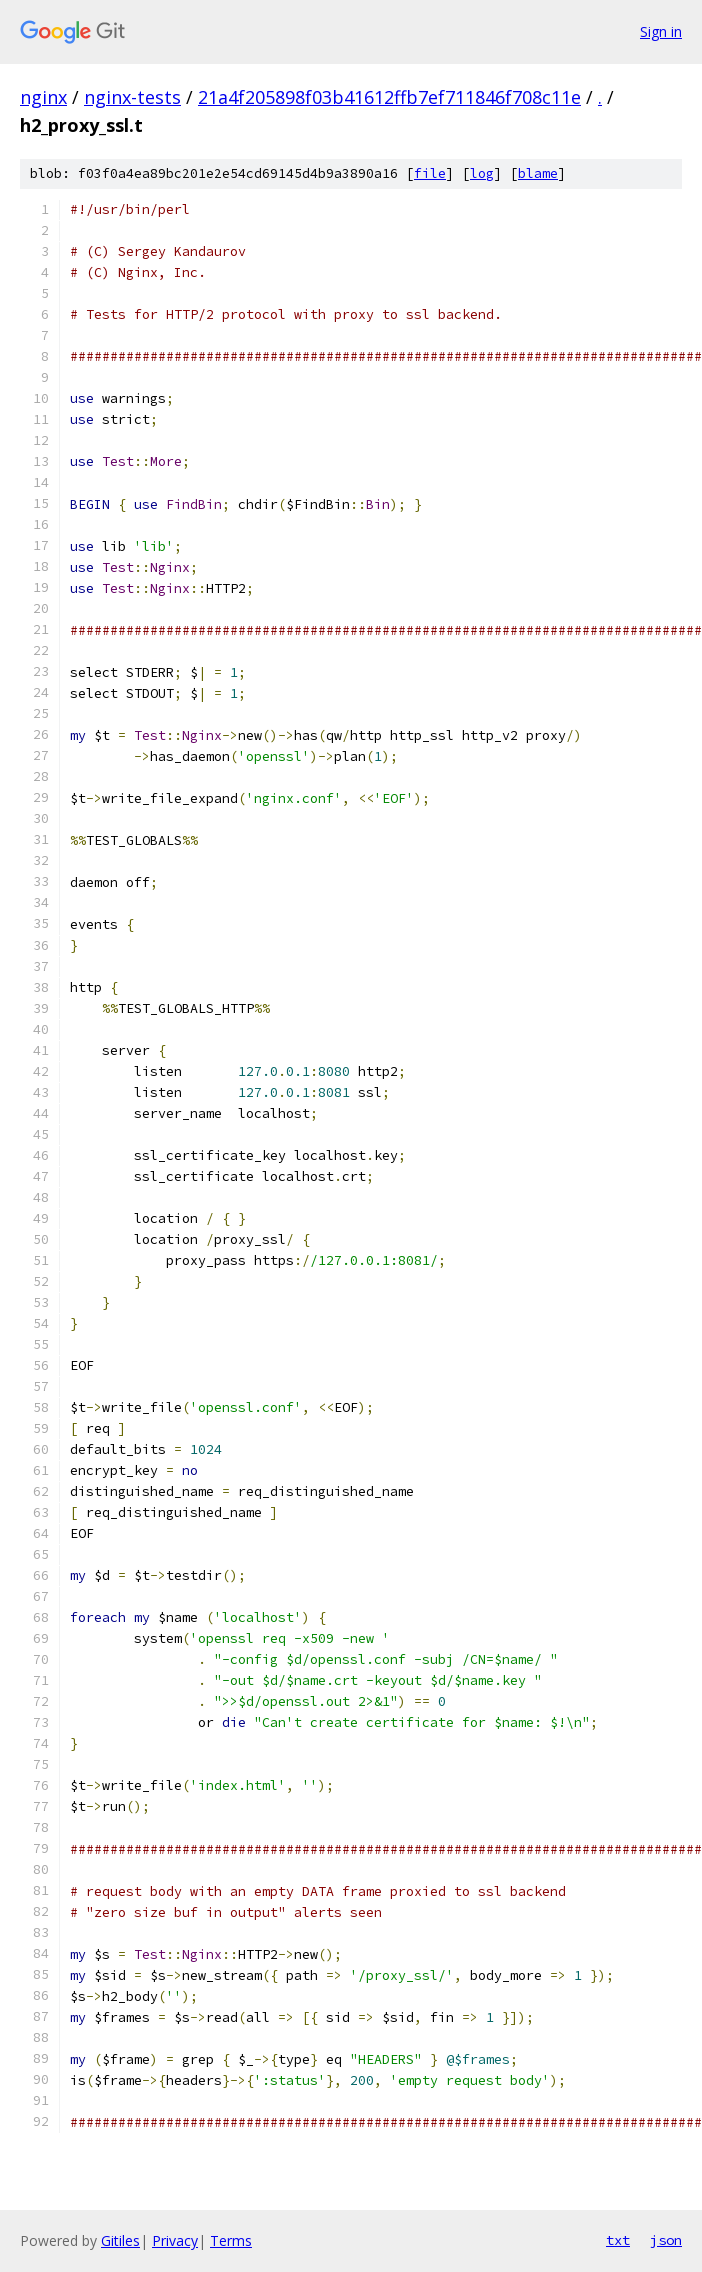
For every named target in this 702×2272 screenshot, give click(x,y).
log (482, 173)
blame (538, 173)
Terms (231, 2240)
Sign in (661, 31)
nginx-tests (132, 97)
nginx (43, 97)
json (666, 2240)
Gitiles (120, 2240)
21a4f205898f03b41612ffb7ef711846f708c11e (389, 97)
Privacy (175, 2240)
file (430, 173)
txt (618, 2240)
